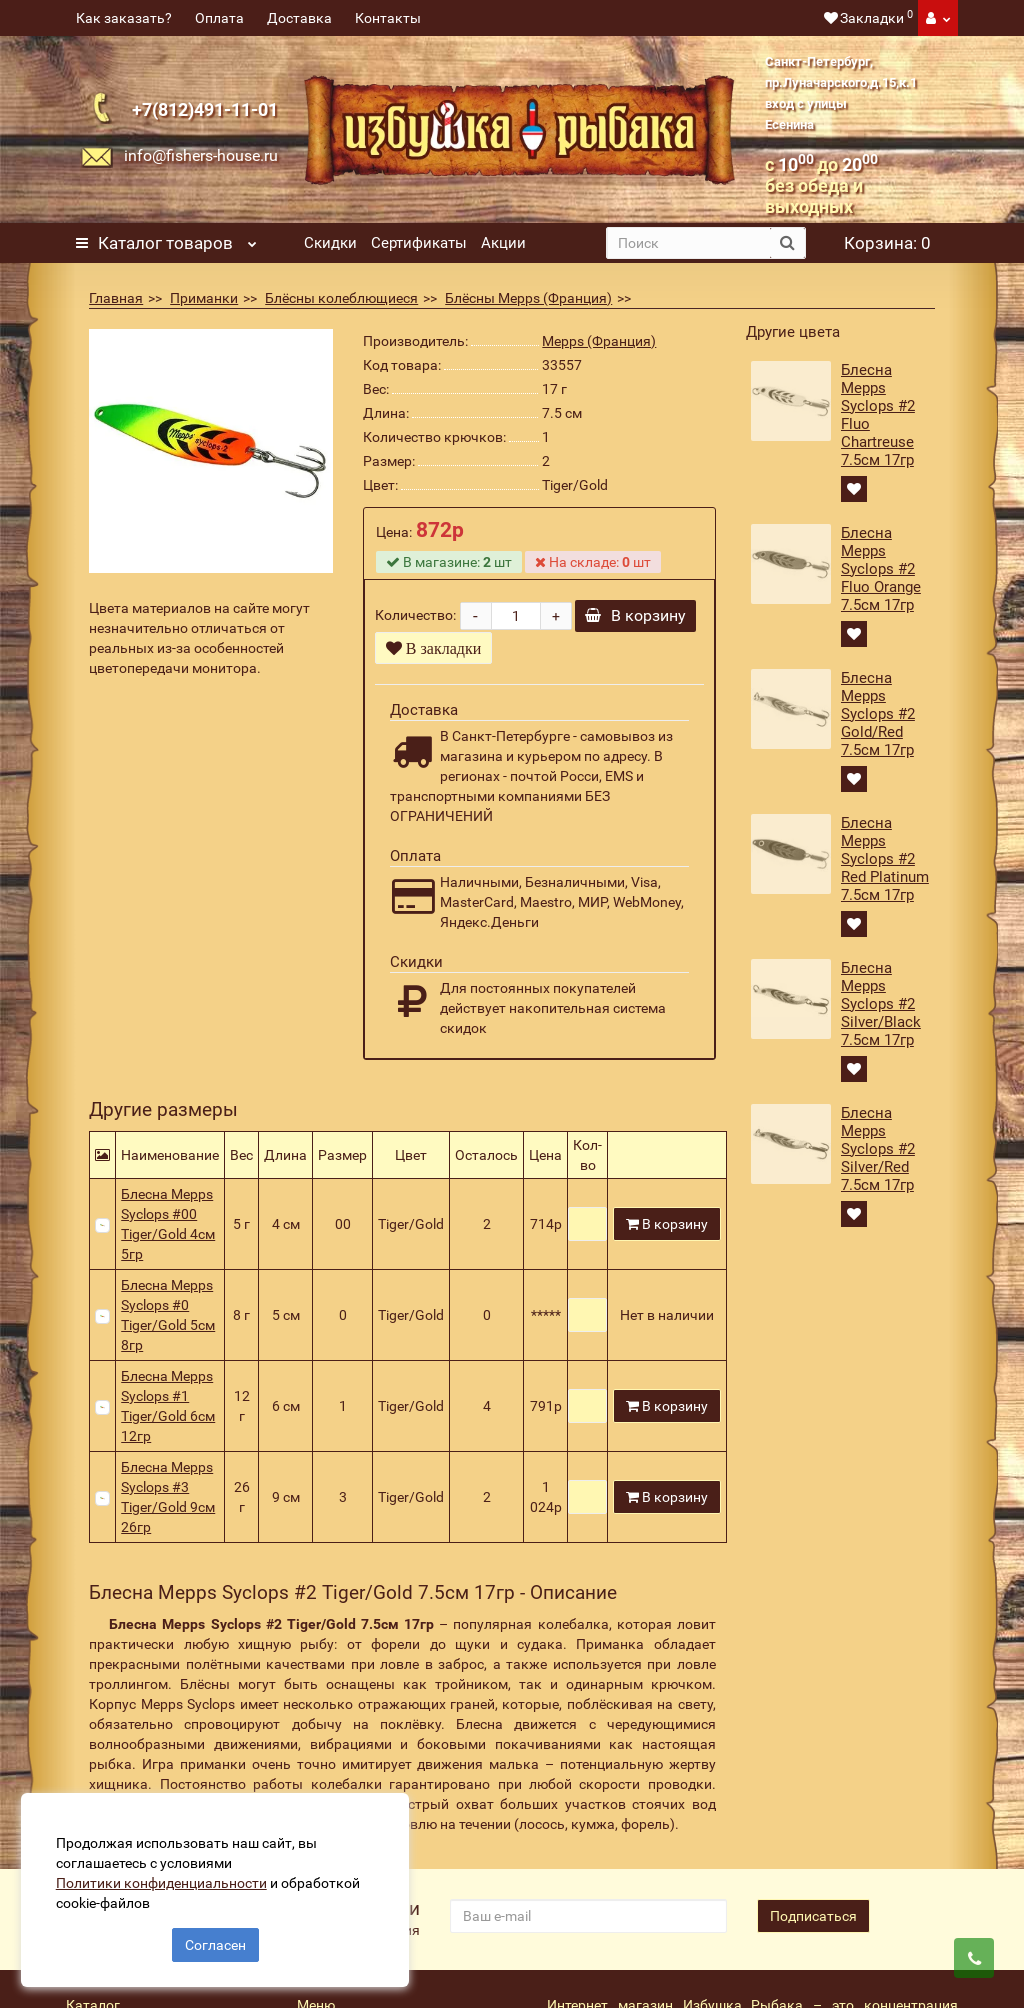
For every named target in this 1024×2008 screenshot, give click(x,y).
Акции (503, 243)
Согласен (215, 1936)
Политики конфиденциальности (170, 1874)
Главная (116, 298)
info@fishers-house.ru (201, 155)
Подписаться (813, 1936)
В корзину (635, 635)
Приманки (204, 298)
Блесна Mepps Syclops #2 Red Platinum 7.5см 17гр (885, 859)
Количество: (415, 625)
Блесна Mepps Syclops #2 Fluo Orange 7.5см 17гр (881, 569)
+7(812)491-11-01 (205, 109)
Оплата (219, 18)
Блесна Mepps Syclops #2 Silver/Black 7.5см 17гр (881, 1004)
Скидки (330, 243)
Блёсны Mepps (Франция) (528, 298)
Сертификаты (419, 243)
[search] (688, 243)
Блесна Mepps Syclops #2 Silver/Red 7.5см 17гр (878, 1149)
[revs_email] (588, 1936)
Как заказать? (124, 18)
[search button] (787, 243)
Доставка (299, 18)
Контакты (388, 18)
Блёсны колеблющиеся (341, 298)
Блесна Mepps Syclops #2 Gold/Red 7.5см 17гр (878, 714)
